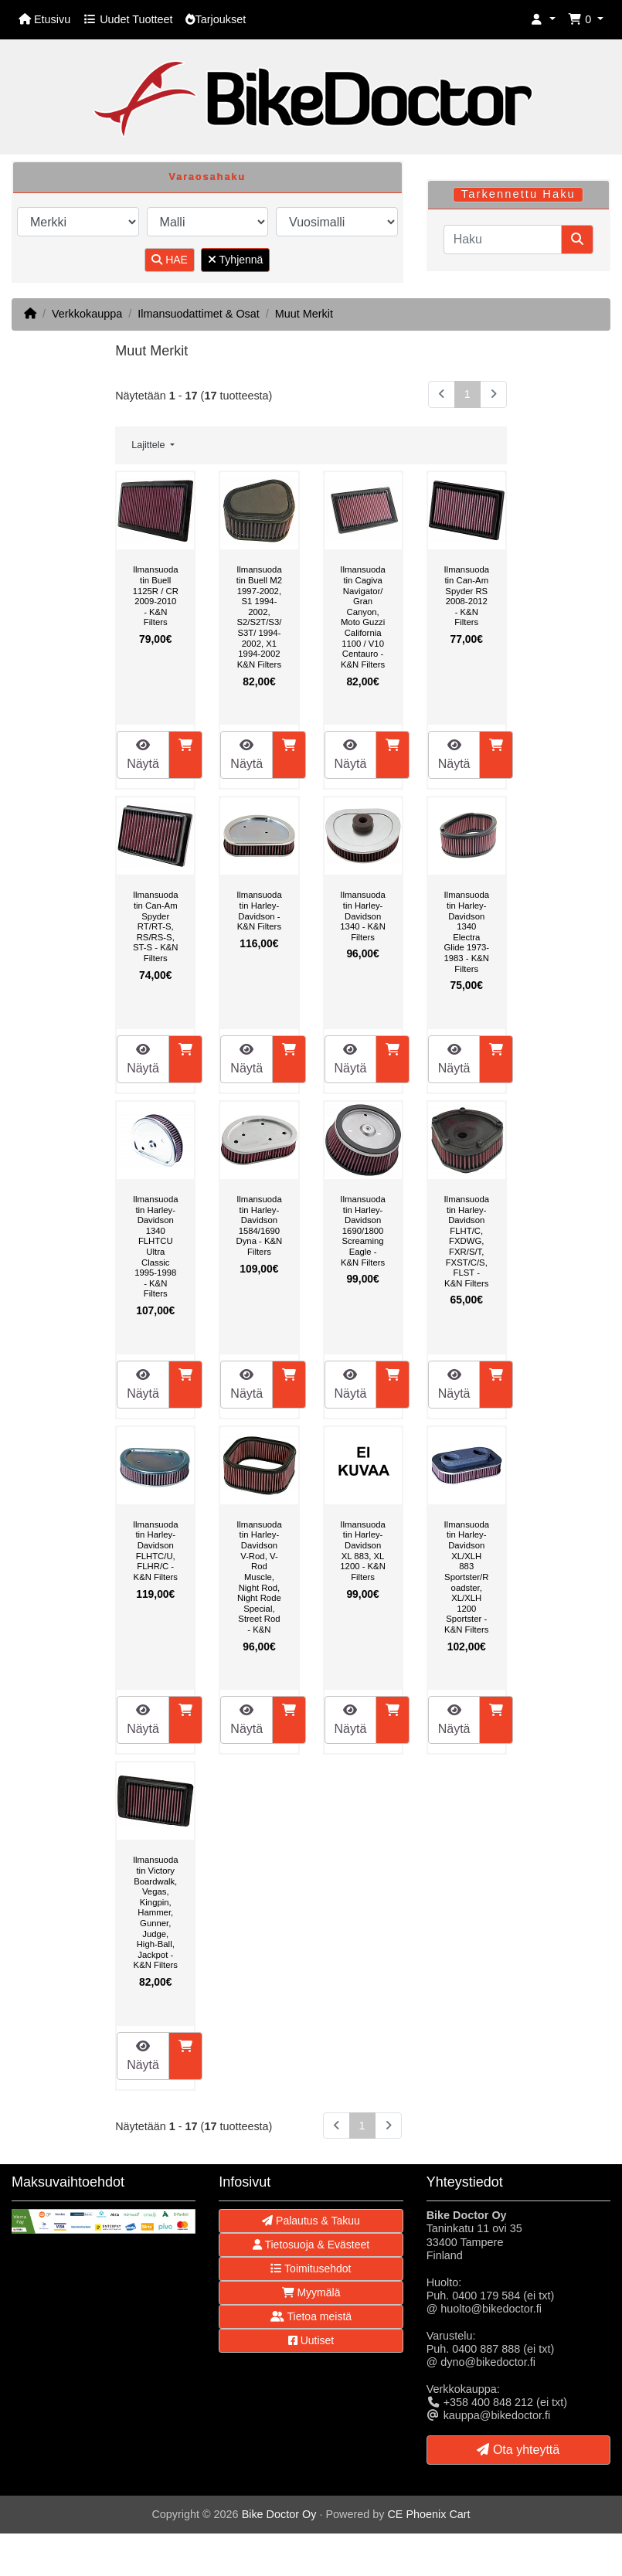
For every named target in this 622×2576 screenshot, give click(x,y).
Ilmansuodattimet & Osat (199, 314)
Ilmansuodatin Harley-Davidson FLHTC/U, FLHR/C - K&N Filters (155, 1551)
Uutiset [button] (311, 2340)
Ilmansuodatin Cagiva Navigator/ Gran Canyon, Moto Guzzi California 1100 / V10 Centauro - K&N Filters (363, 616)
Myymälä (311, 2292)
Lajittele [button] (149, 445)
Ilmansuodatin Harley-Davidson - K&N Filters (259, 910)
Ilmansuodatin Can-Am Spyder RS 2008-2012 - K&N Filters (466, 596)
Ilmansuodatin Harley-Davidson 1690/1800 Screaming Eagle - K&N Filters (363, 1231)
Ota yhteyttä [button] (518, 2449)
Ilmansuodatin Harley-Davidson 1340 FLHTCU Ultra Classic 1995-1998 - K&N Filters (155, 1246)
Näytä (143, 754)
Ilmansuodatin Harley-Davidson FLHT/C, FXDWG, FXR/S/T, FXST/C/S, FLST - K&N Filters (466, 1241)
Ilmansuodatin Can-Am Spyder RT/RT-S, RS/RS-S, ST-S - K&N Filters (155, 926)
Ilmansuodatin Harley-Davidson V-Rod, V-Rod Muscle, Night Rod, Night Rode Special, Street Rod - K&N (259, 1577)
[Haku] (503, 239)
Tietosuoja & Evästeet (311, 2244)
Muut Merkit (304, 314)
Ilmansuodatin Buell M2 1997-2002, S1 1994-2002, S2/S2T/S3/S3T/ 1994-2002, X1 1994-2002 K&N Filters (259, 616)
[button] (543, 19)
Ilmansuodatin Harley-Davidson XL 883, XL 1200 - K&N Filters (363, 1551)
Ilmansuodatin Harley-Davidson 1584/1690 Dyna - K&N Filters (259, 1225)
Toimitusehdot (310, 2268)
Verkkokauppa (87, 314)
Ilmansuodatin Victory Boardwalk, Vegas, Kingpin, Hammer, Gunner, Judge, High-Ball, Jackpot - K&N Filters (155, 1912)
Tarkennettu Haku (518, 194)
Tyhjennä (235, 259)
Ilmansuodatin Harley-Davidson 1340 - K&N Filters (363, 915)
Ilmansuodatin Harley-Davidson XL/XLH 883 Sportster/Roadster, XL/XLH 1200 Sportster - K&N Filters (466, 1577)
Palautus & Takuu (311, 2220)
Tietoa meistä (311, 2316)
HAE (169, 259)
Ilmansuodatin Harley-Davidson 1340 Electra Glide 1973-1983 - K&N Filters (466, 931)
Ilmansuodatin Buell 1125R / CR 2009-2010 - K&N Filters (155, 596)
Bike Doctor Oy (279, 2514)
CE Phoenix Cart (428, 2514)
